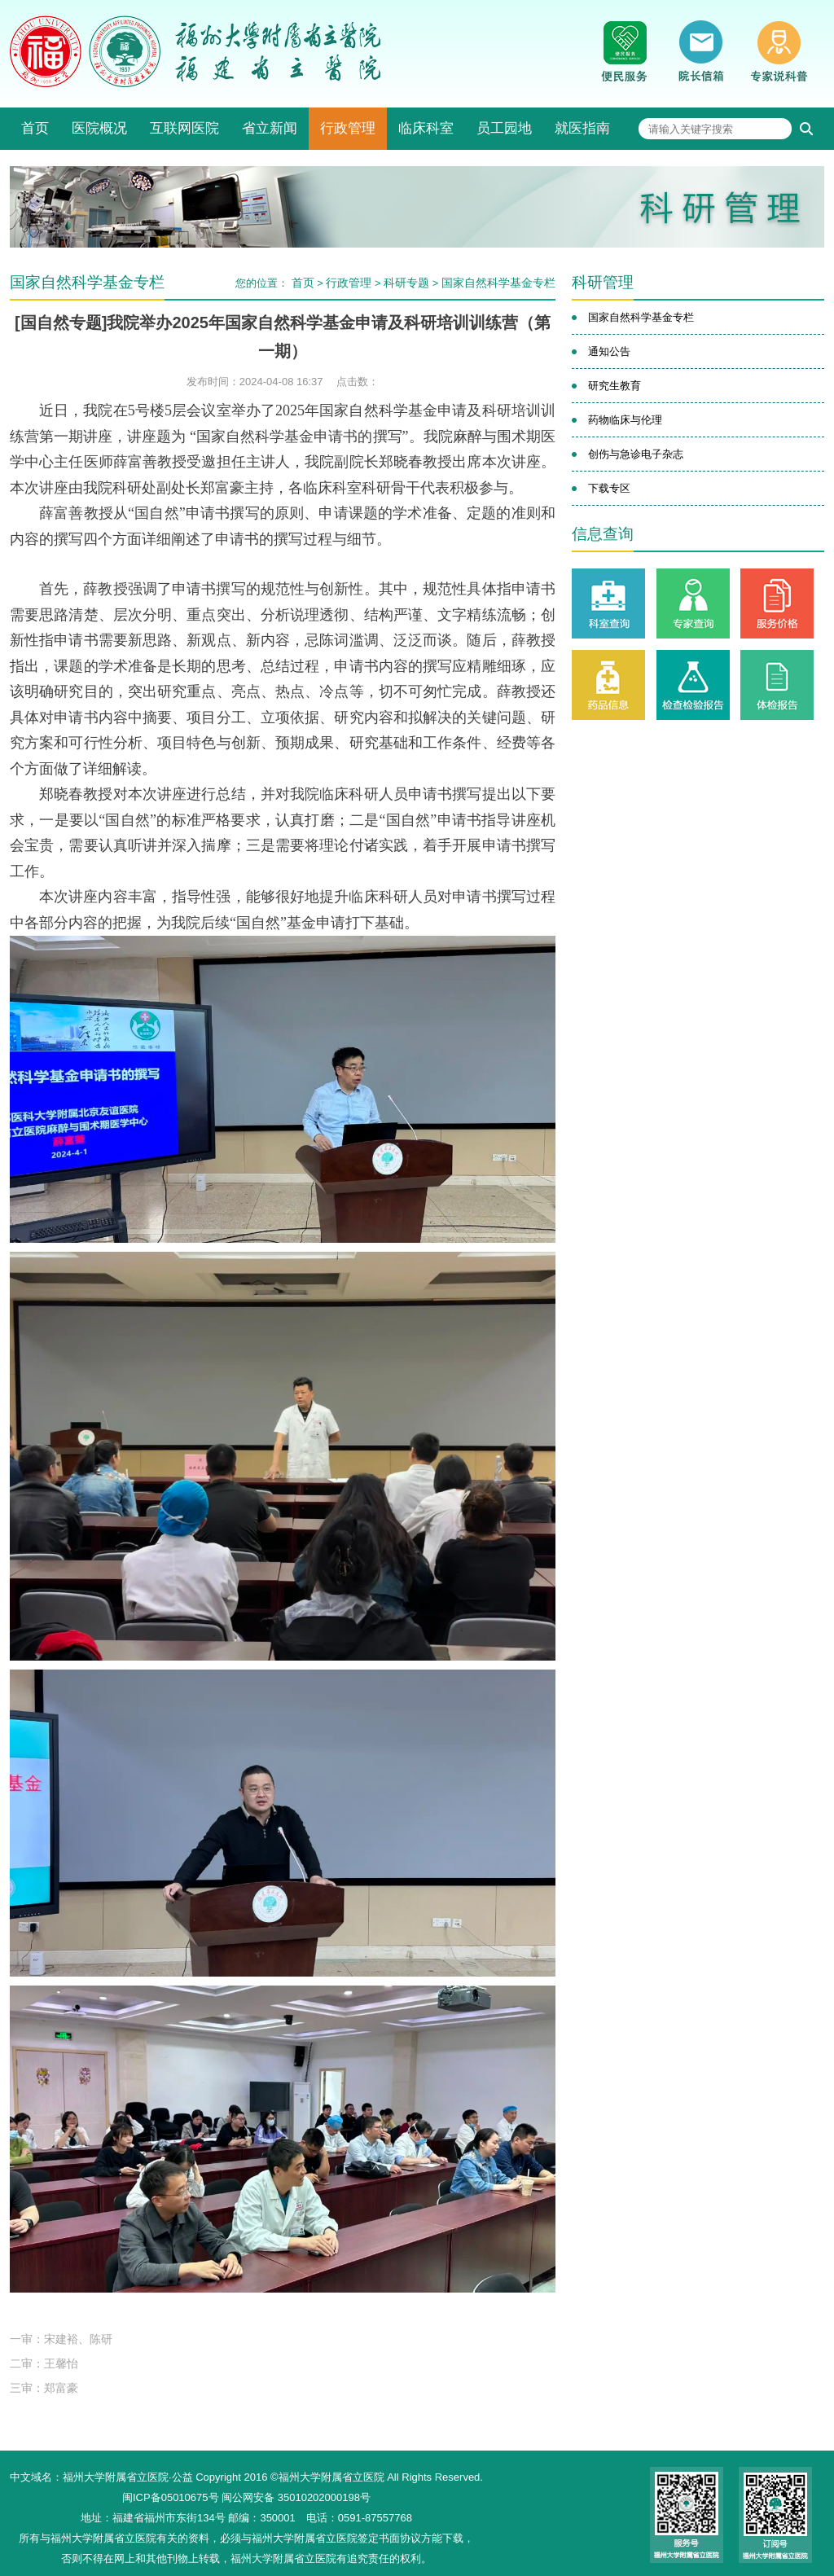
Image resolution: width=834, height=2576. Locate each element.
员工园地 (504, 128)
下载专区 (609, 488)
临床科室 (426, 128)
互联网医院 (184, 128)
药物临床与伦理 (625, 420)
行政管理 (347, 128)
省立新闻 (269, 128)
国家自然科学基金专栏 (498, 282)
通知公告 (609, 351)
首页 (35, 128)
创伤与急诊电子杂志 (635, 454)
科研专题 (406, 282)
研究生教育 (614, 386)
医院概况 (99, 128)
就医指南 (582, 128)
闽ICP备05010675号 (170, 2497)
